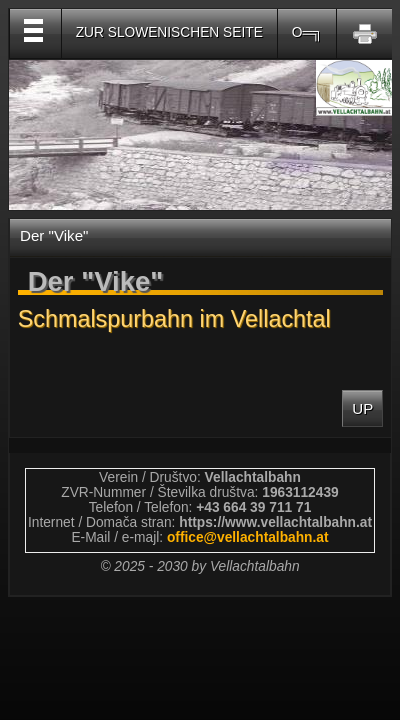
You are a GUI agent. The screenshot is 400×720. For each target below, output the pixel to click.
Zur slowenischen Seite (169, 32)
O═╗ (307, 32)
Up (362, 408)
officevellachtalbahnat (248, 537)
